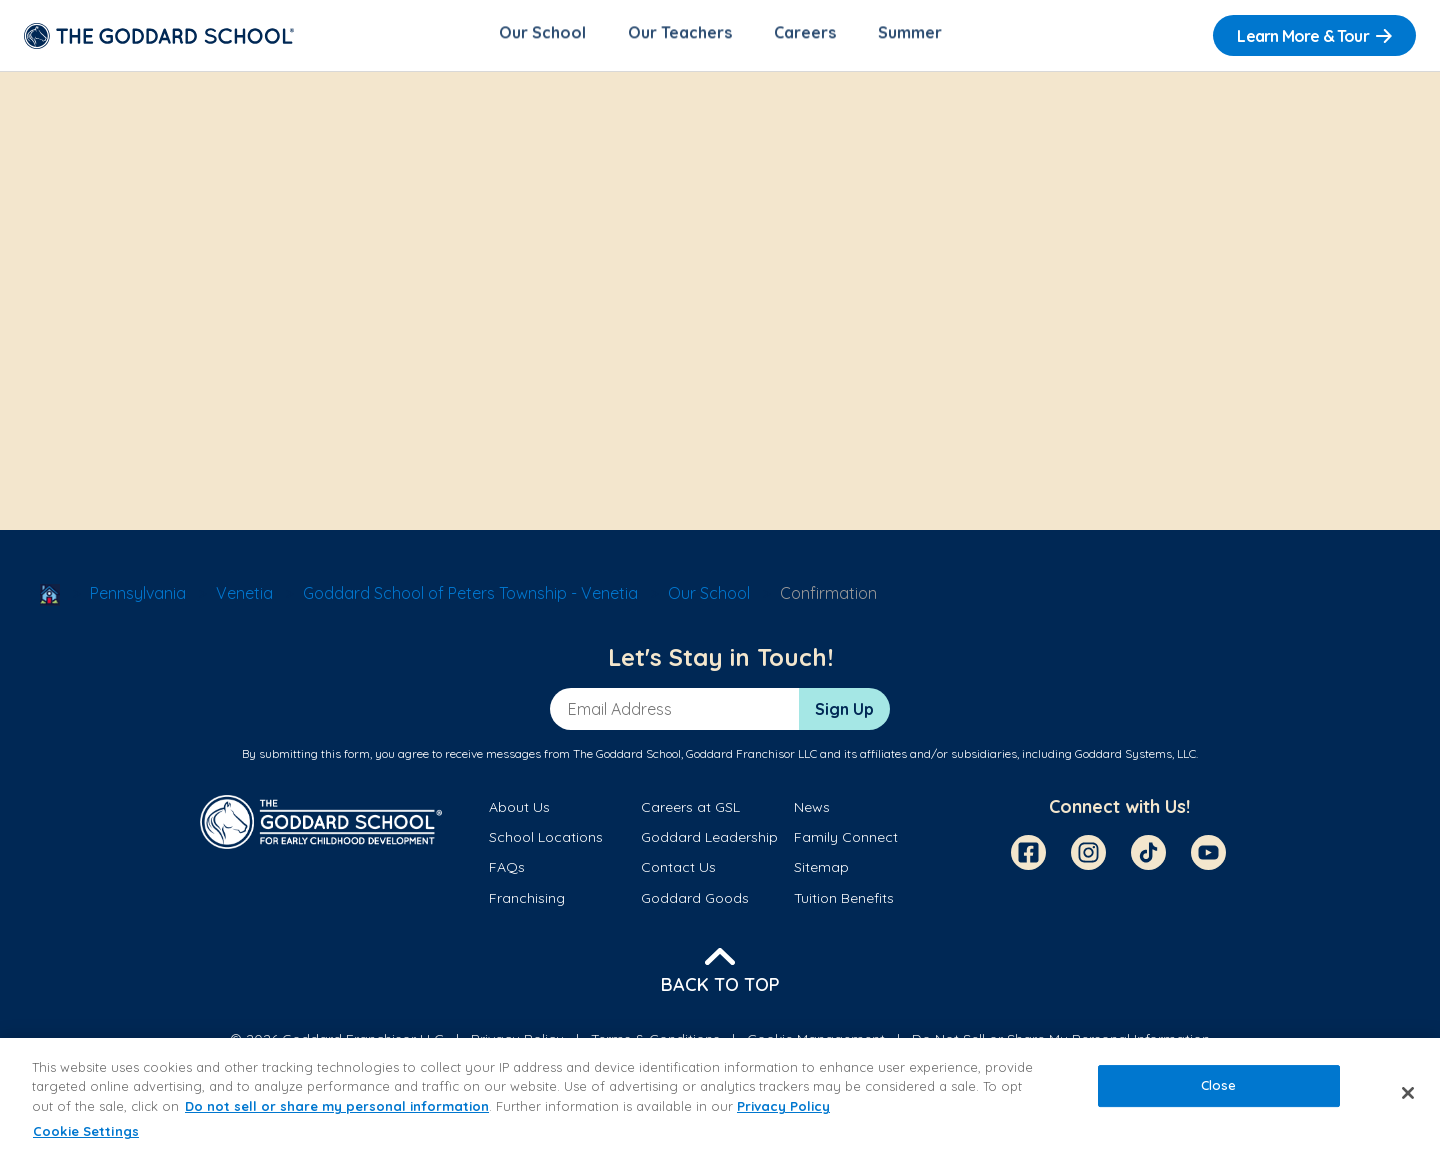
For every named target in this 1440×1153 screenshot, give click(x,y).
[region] (720, 1095)
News (812, 811)
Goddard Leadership (709, 841)
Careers (805, 36)
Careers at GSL (690, 811)
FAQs (507, 871)
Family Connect (846, 841)
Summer (910, 36)
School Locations (546, 841)
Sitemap (821, 871)
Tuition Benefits (844, 902)
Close (1219, 1085)
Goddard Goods (695, 902)
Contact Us (678, 871)
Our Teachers (680, 36)
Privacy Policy (783, 1106)
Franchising (527, 902)
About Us (519, 811)
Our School (542, 36)
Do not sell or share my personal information (337, 1106)
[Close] (1408, 1093)
